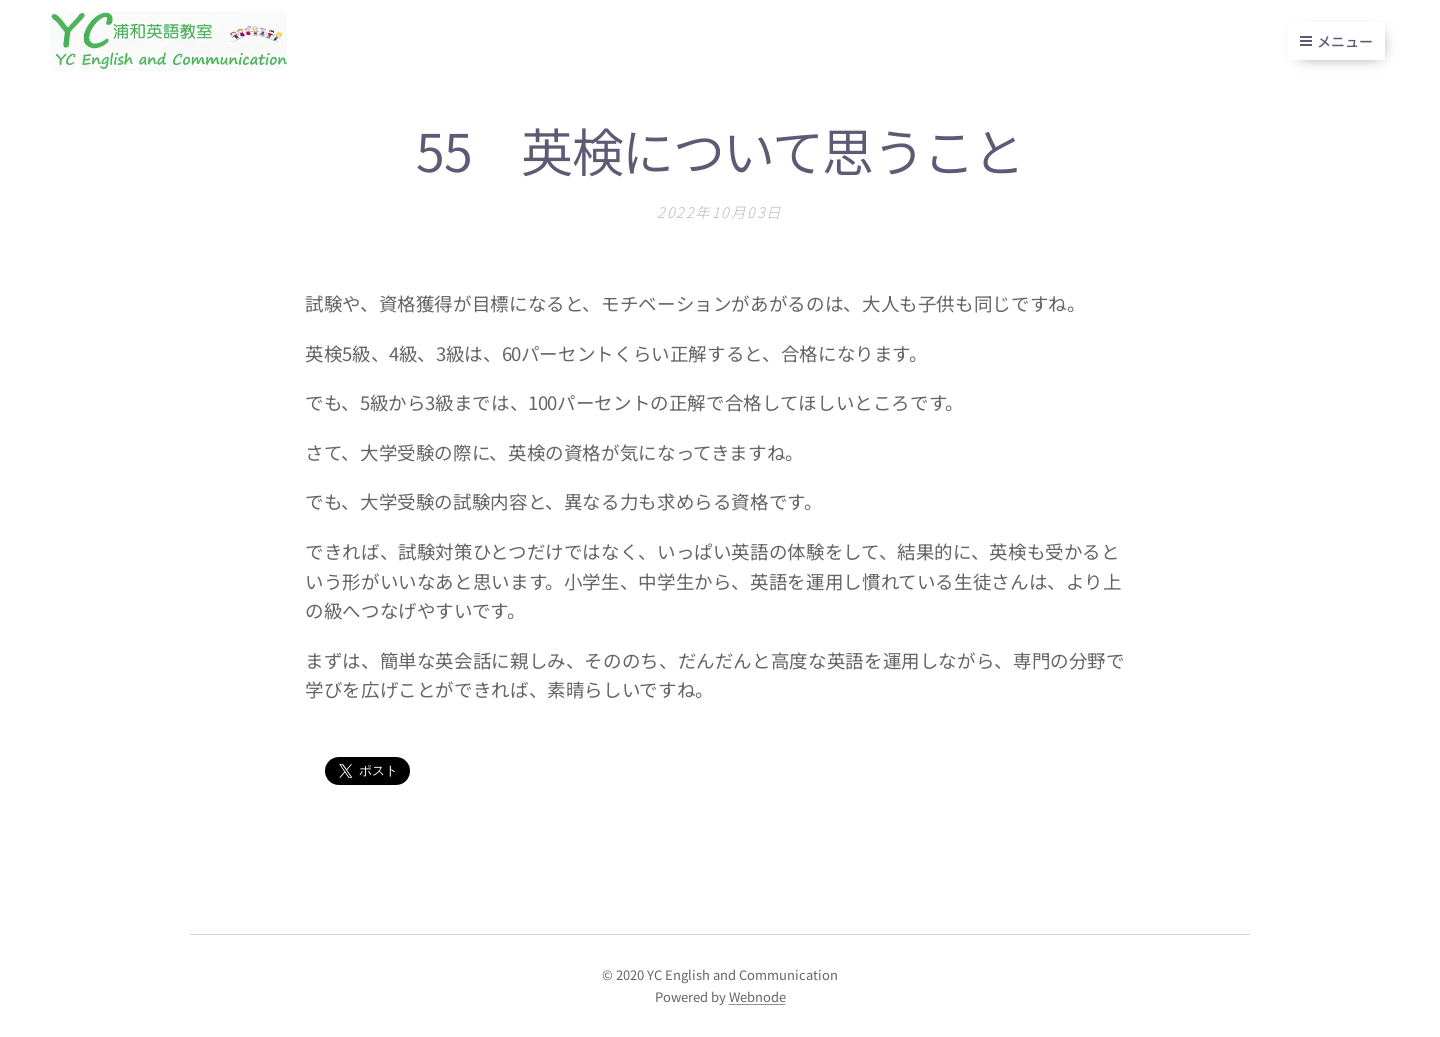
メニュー (1336, 41)
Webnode (757, 996)
